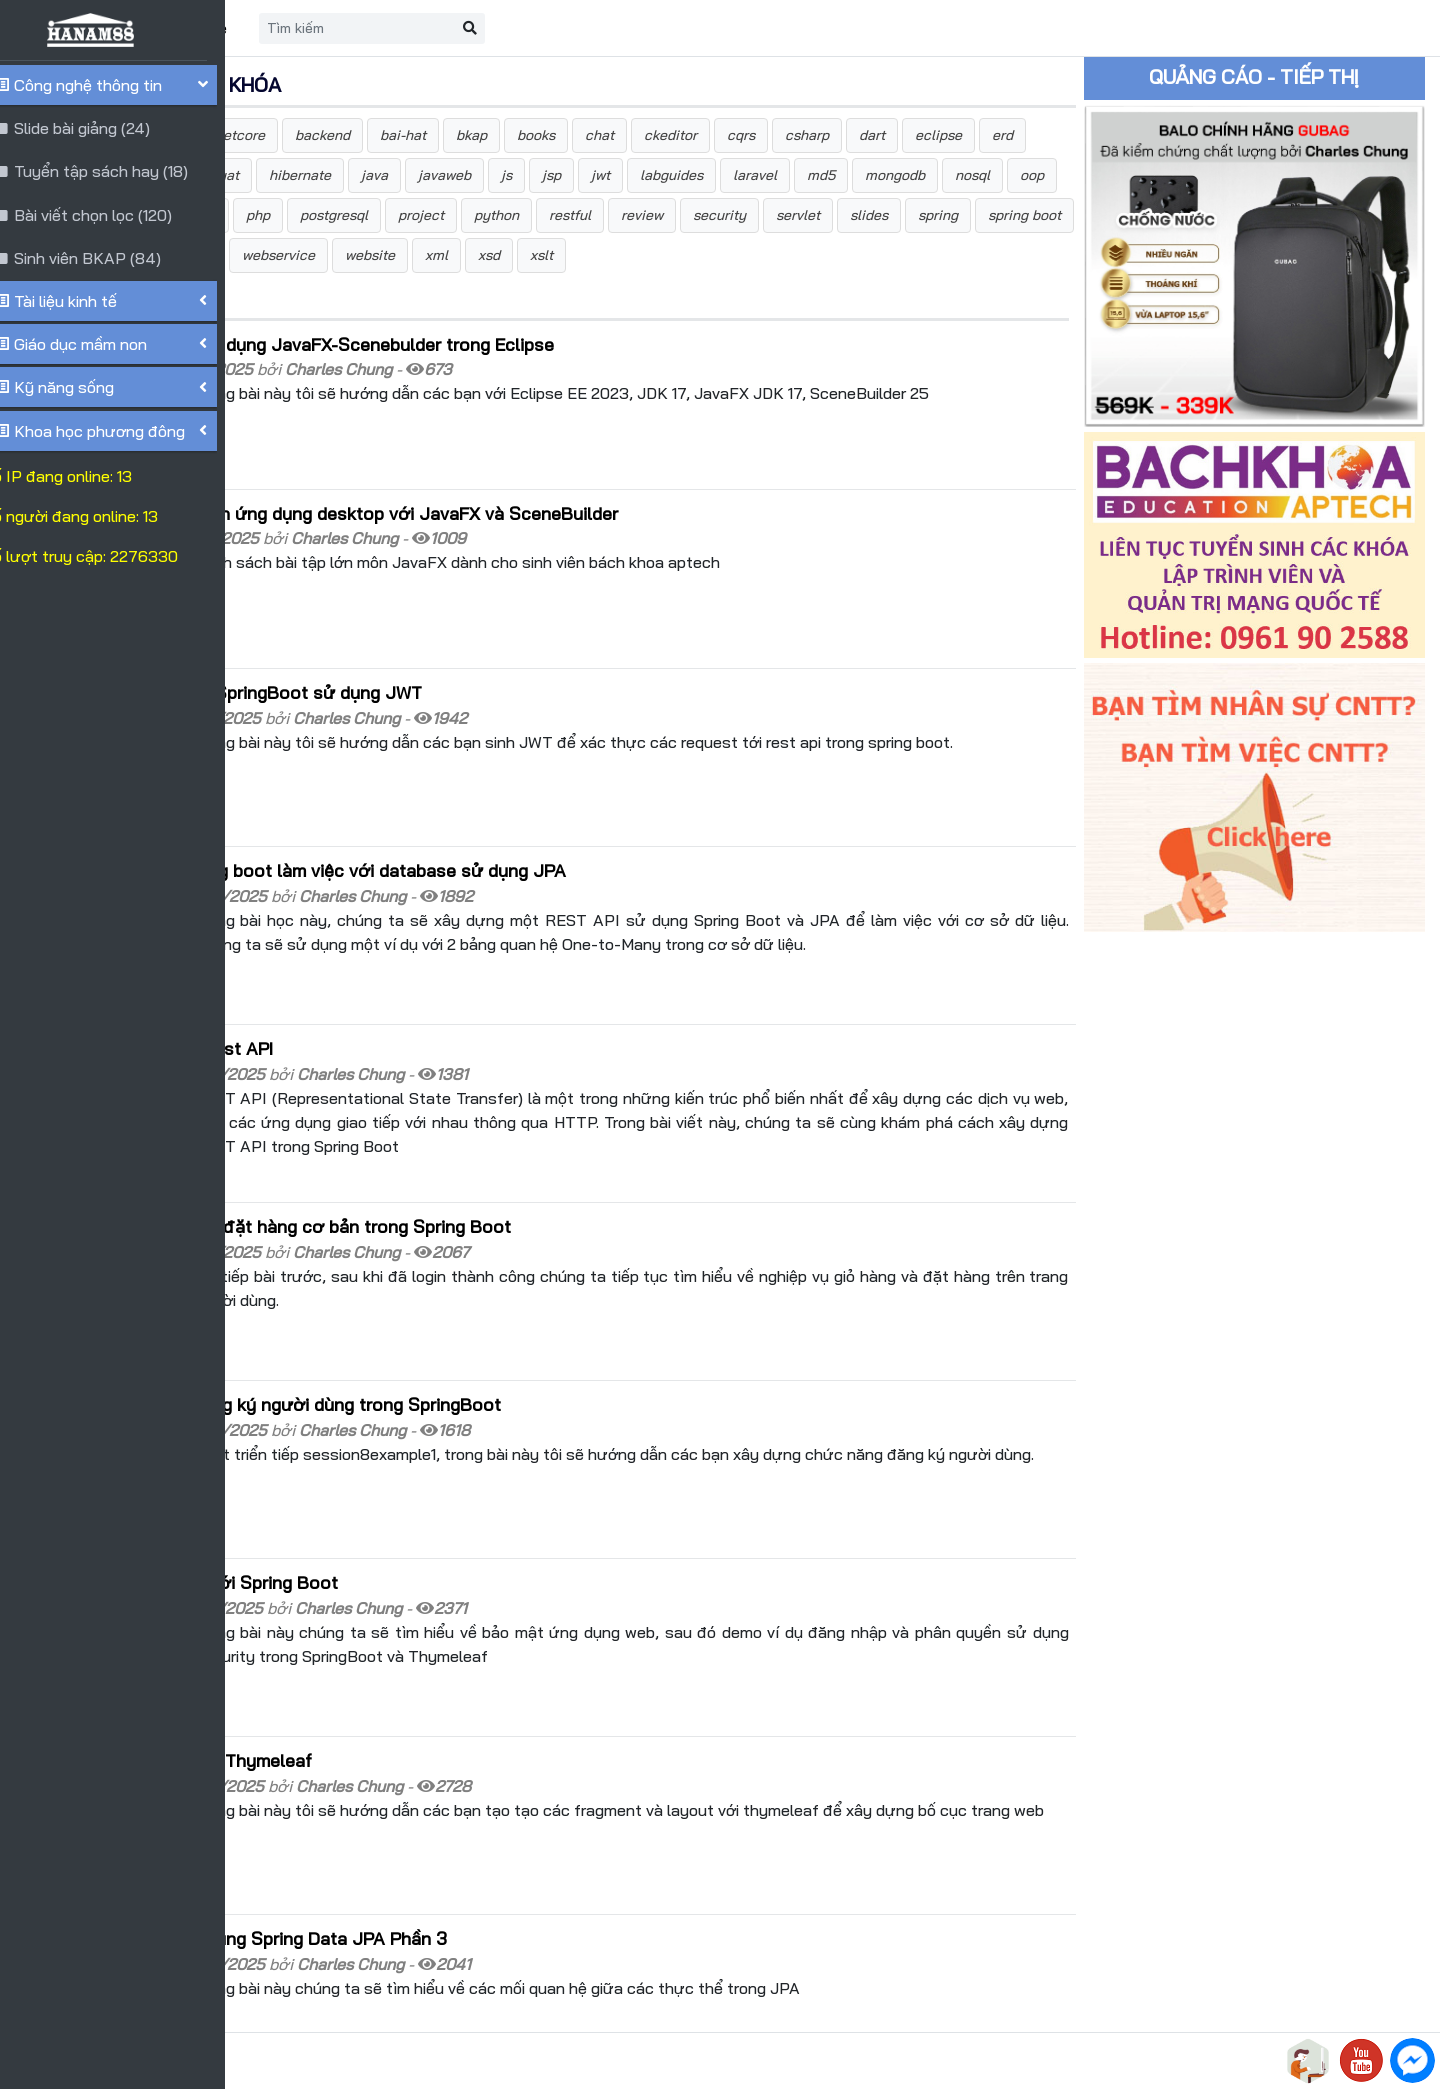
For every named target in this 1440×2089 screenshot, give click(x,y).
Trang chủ (356, 28)
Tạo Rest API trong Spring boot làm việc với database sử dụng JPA (541, 850)
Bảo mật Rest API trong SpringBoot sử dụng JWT (469, 693)
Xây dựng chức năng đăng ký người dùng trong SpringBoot (508, 1323)
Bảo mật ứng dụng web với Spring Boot (427, 1481)
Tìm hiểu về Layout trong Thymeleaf (414, 1638)
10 (509, 1983)
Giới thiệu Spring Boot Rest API (394, 1008)
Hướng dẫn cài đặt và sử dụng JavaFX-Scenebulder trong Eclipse (535, 384)
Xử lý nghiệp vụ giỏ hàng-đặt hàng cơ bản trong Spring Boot (513, 1166)
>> (596, 1983)
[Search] (607, 28)
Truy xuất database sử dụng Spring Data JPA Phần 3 (481, 1796)
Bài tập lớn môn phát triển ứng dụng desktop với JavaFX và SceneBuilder (567, 534)
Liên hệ (450, 28)
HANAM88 (432, 2061)
